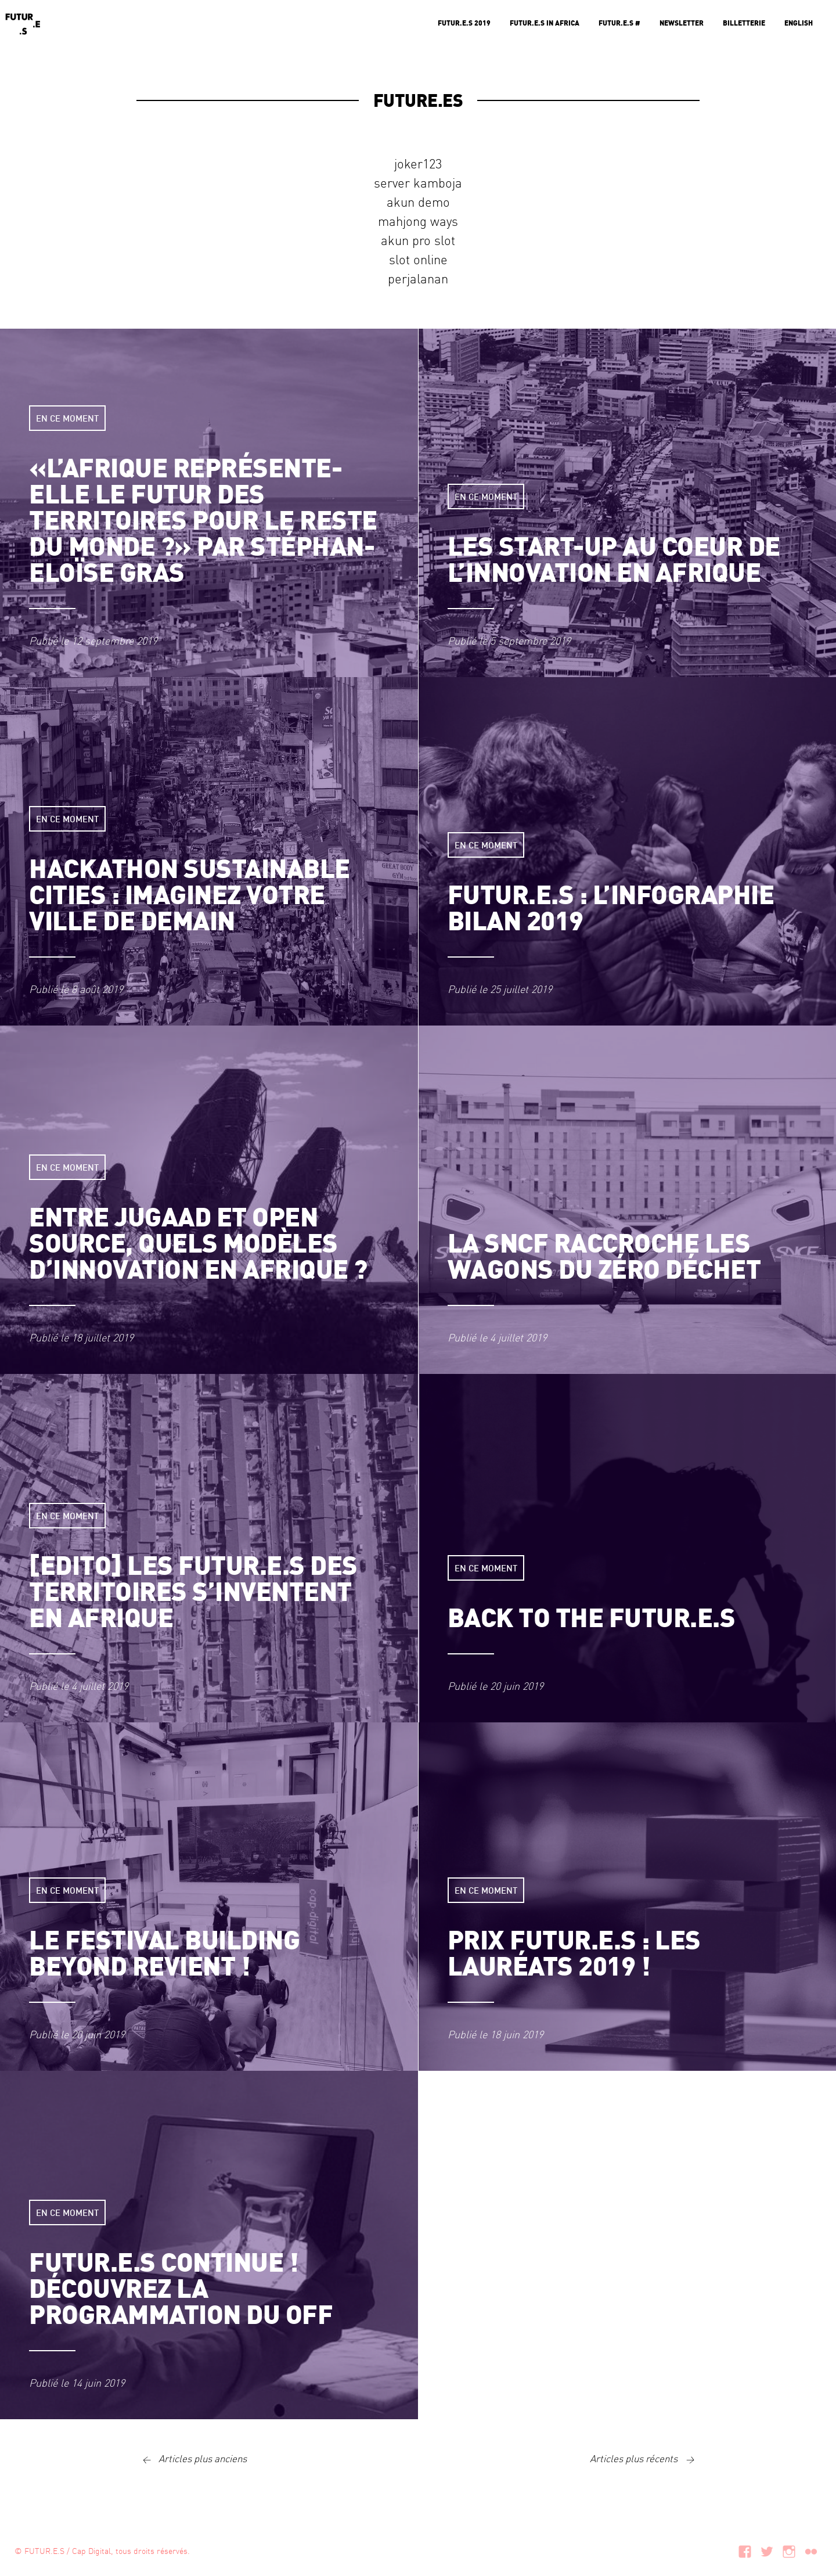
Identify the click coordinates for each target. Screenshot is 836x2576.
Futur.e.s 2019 (464, 23)
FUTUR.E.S (44, 2550)
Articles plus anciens (191, 2458)
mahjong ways (418, 221)
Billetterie (744, 23)
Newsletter (682, 23)
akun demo (418, 201)
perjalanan (418, 278)
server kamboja (418, 182)
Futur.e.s (23, 23)
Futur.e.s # (619, 23)
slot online (418, 259)
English (798, 23)
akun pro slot (418, 240)
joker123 (418, 163)
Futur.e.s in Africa (544, 23)
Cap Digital (91, 2550)
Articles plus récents (645, 2458)
